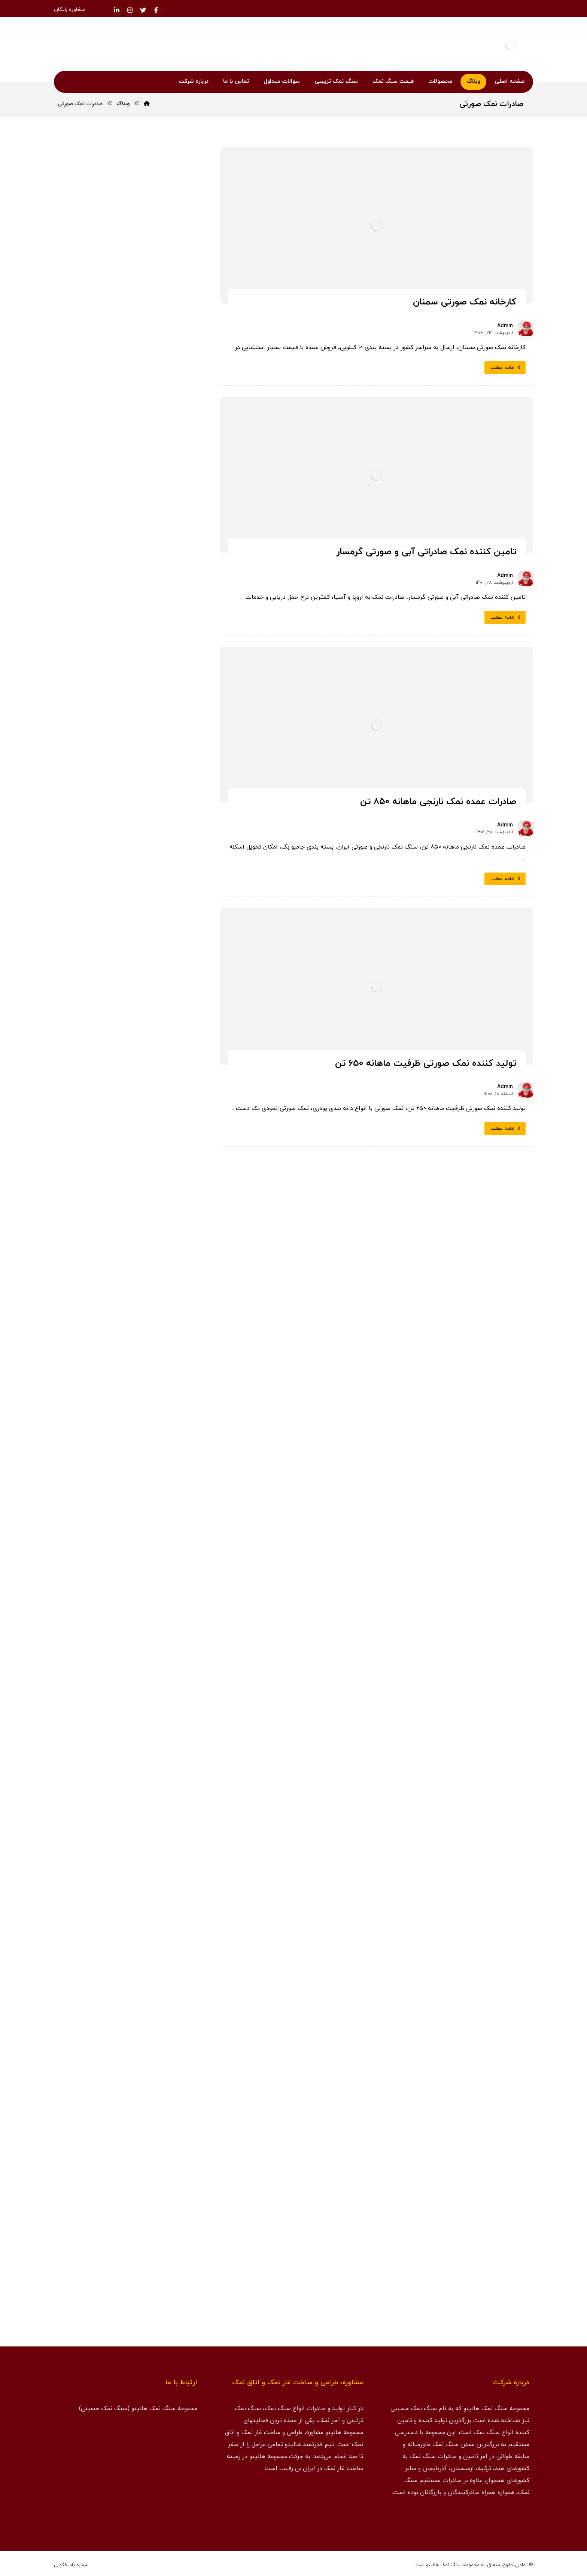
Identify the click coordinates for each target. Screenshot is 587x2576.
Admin (505, 326)
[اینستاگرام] (130, 10)
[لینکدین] (117, 10)
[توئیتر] (143, 10)
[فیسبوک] (156, 10)
